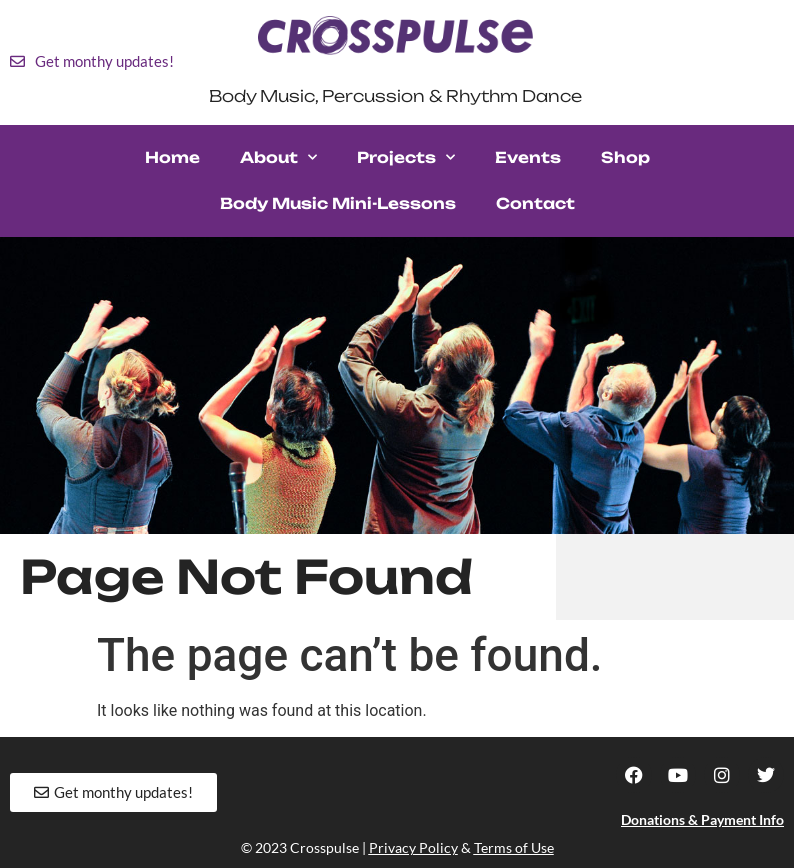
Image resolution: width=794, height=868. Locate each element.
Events (528, 157)
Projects (406, 157)
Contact (535, 203)
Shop (625, 157)
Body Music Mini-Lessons (338, 203)
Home (172, 157)
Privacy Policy (413, 847)
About (278, 157)
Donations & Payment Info (702, 819)
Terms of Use (514, 847)
